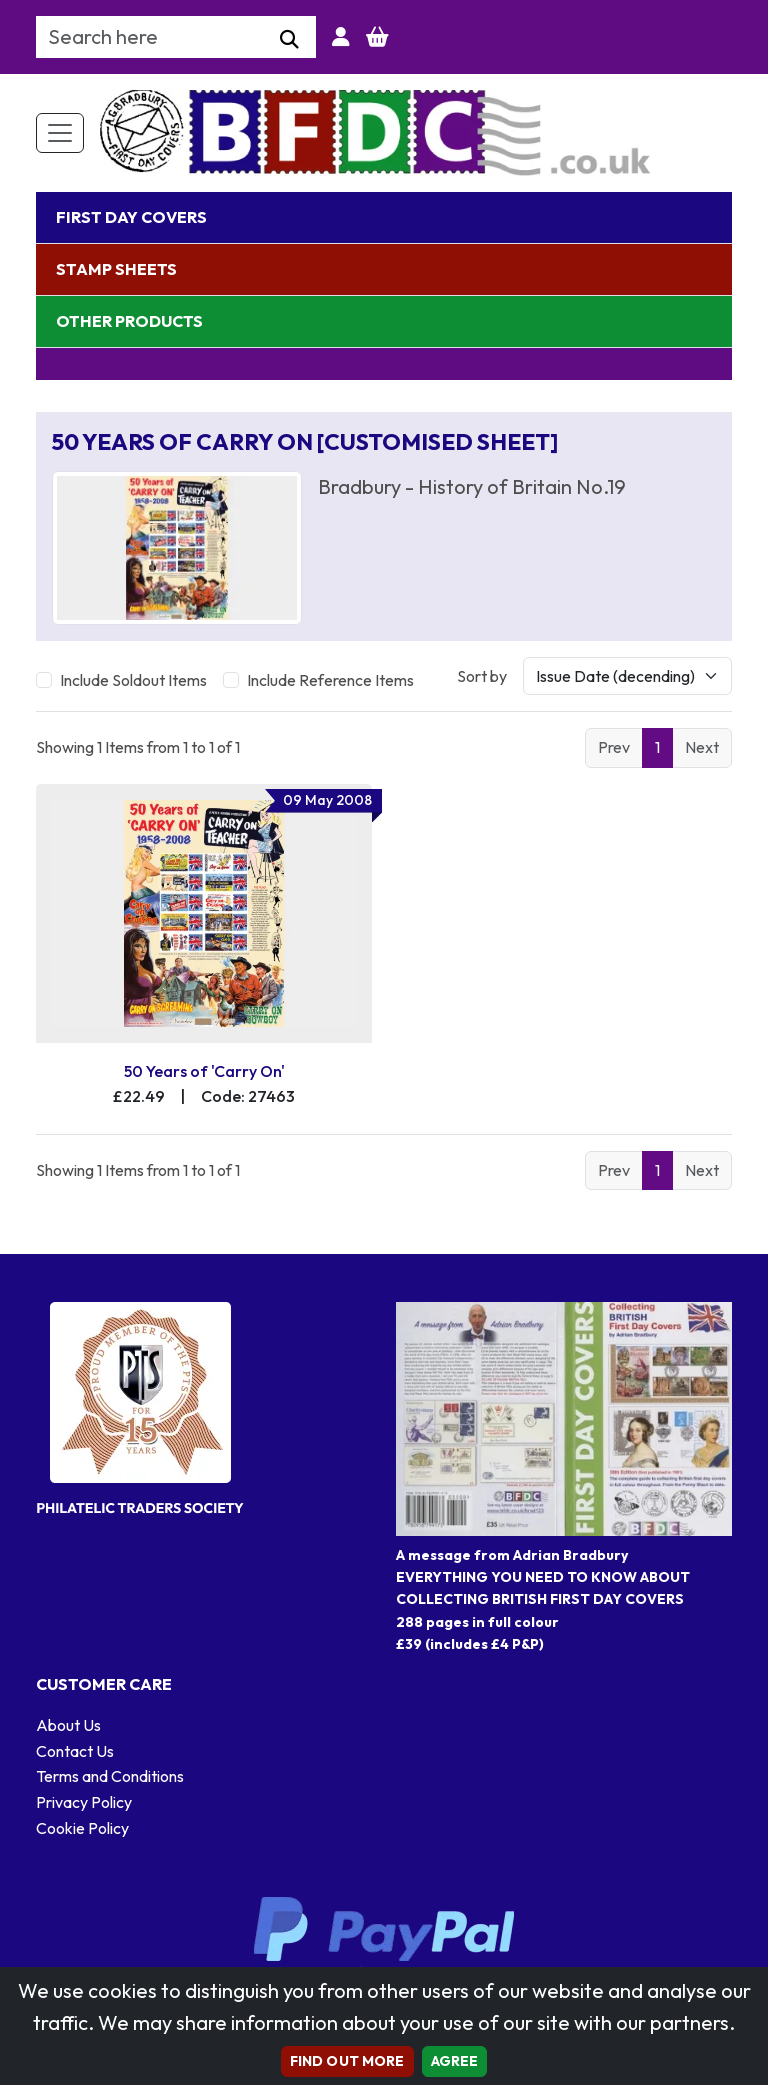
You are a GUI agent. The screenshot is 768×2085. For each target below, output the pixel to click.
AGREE (455, 2061)
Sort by (482, 676)
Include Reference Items (330, 680)
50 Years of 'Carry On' (204, 1071)
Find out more (347, 2061)
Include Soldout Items (133, 680)
